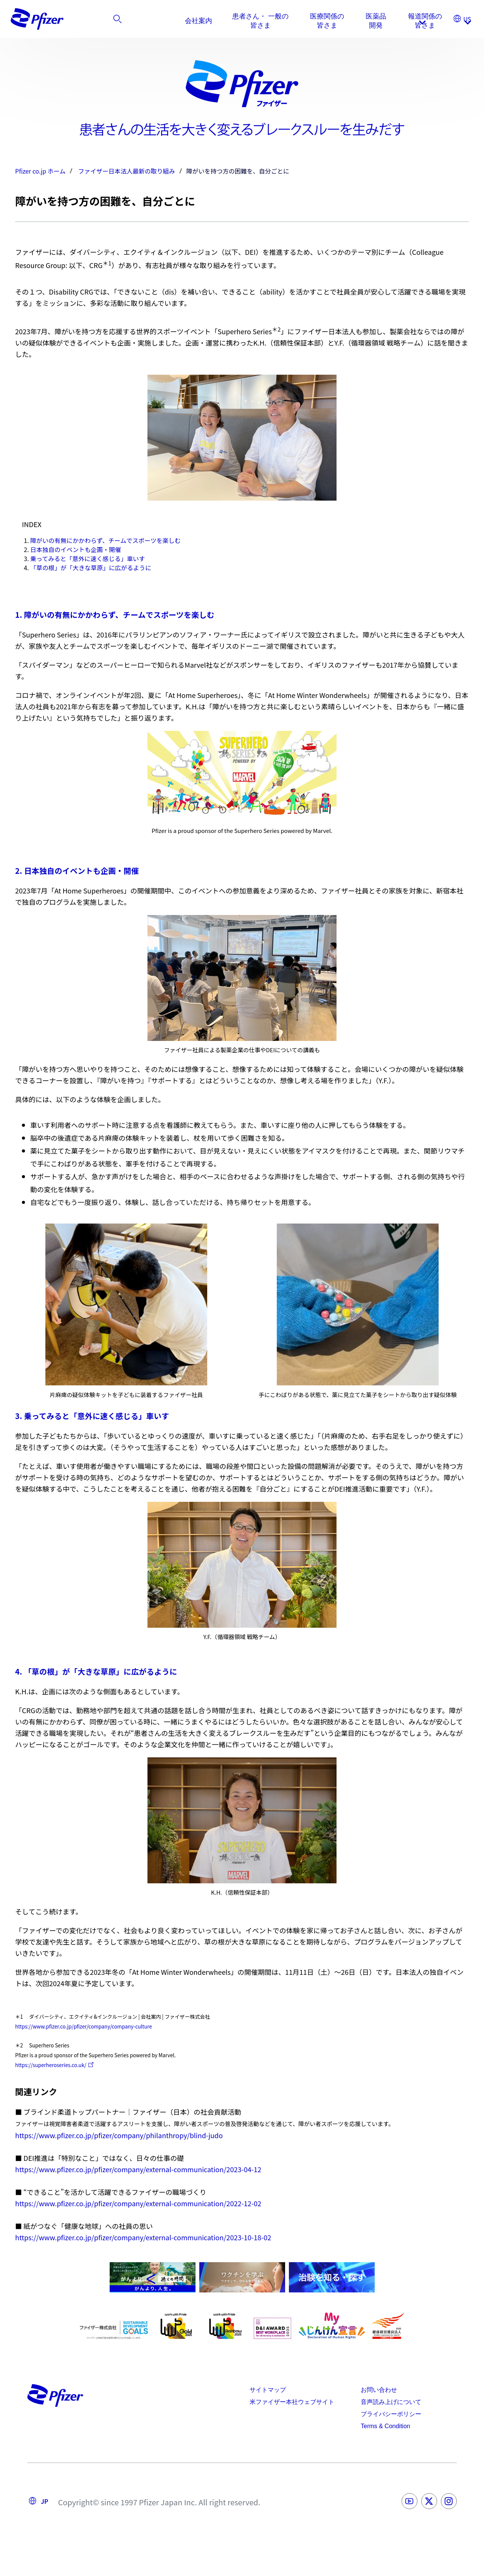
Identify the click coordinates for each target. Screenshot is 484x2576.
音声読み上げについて (391, 2402)
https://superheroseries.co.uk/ (50, 2065)
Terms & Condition (385, 2426)
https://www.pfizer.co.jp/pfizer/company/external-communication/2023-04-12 (138, 2169)
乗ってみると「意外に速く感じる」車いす (87, 558)
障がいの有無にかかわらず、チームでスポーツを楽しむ (105, 540)
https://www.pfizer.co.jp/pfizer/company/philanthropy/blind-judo (119, 2135)
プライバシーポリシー (391, 2414)
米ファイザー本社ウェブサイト (292, 2402)
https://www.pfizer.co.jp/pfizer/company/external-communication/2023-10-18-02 (143, 2237)
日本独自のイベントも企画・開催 (75, 549)
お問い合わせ (379, 2390)
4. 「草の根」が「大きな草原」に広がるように (96, 1671)
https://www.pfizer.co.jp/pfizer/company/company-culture (83, 2026)
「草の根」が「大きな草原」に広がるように (90, 567)
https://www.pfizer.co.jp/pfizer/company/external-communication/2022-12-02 (138, 2203)
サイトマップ (268, 2390)
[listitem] (423, 21)
